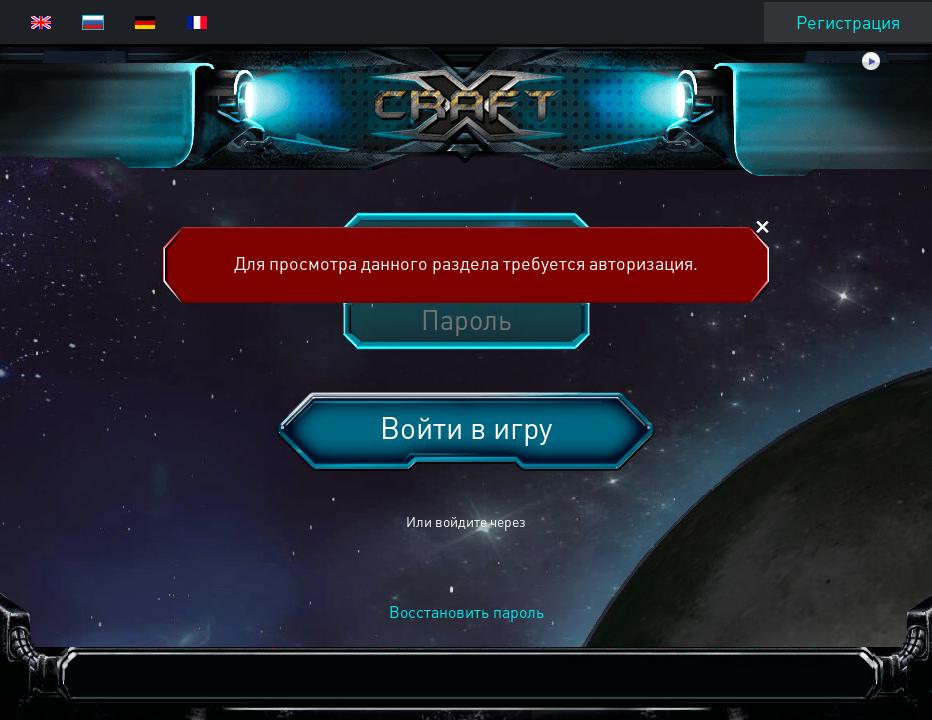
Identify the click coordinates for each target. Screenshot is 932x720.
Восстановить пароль (466, 611)
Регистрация (848, 21)
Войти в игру (466, 427)
